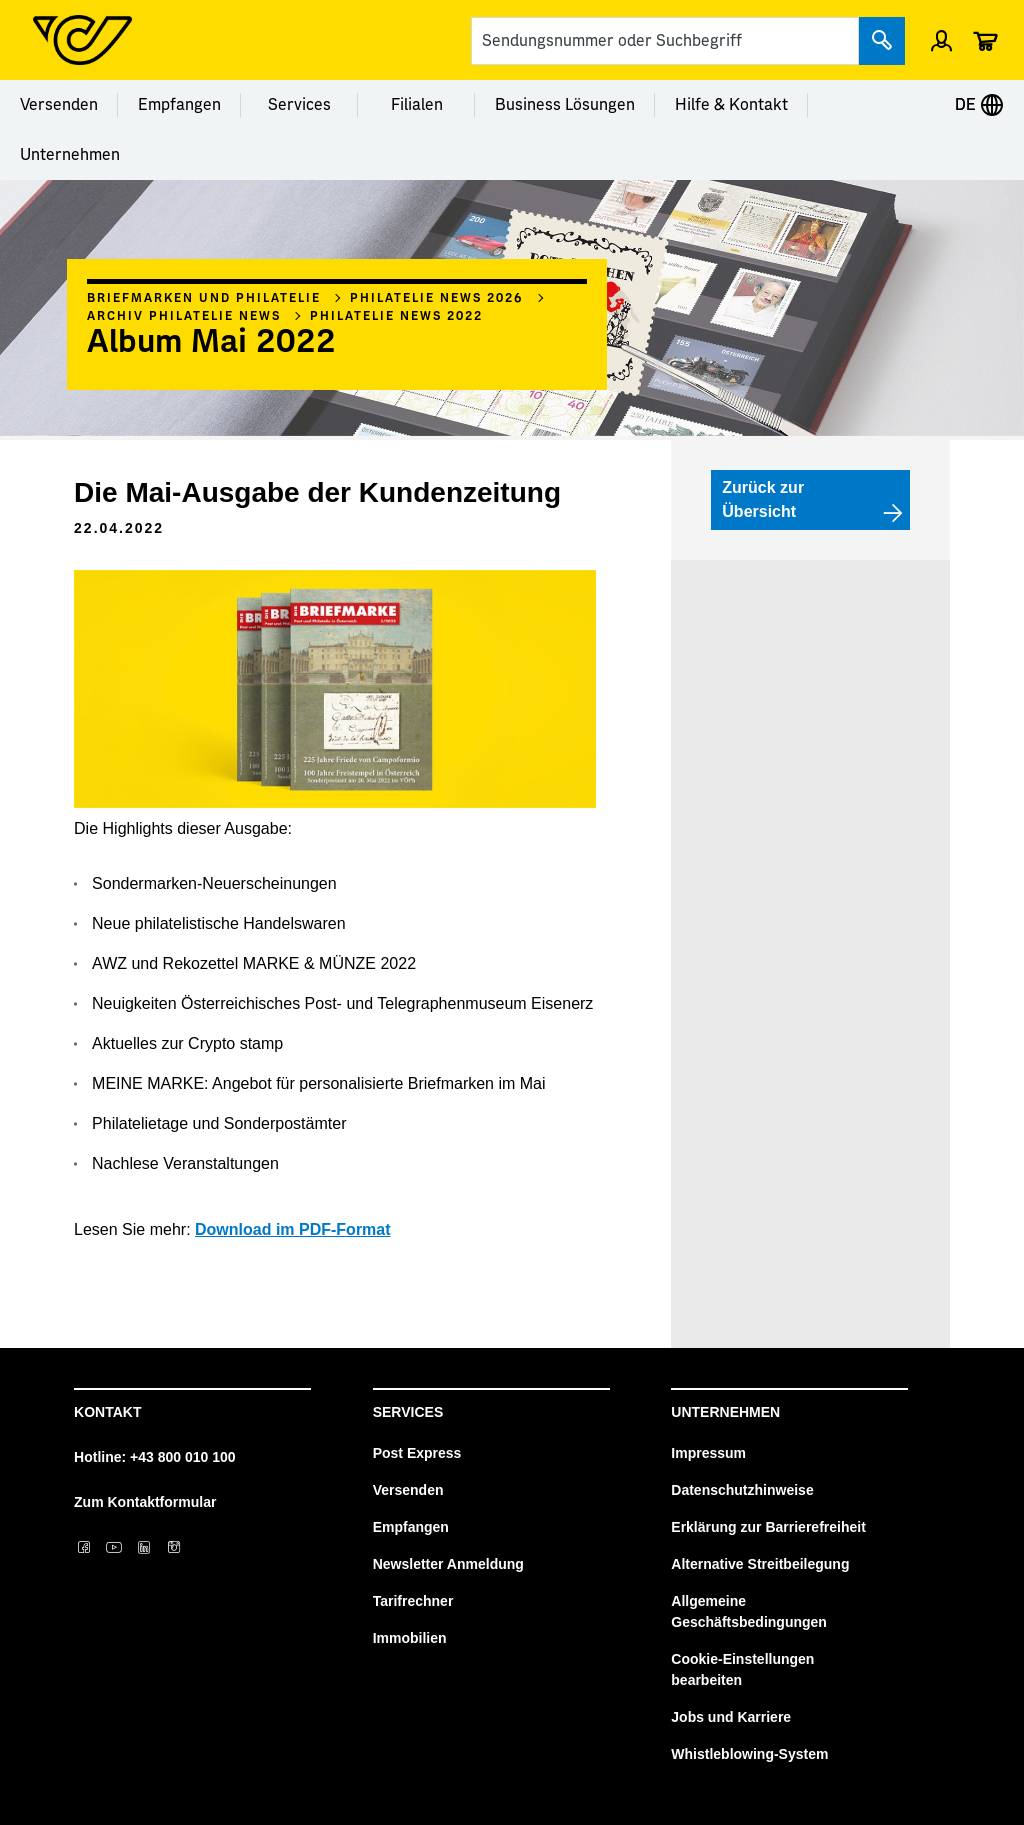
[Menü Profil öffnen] (941, 40)
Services (299, 105)
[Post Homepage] (82, 40)
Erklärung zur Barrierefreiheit (768, 1527)
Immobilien (410, 1638)
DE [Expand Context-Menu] (979, 105)
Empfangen (179, 105)
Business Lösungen (565, 105)
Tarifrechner (413, 1601)
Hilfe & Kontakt (731, 105)
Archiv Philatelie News (184, 316)
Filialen (417, 105)
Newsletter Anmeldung (448, 1564)
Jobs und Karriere (731, 1717)
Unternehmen (70, 155)
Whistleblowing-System (749, 1754)
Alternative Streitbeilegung (760, 1564)
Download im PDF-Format (293, 1229)
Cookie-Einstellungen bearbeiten (742, 1669)
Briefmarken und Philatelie (204, 298)
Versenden (59, 105)
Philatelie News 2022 (396, 316)
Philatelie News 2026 (436, 298)
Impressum (708, 1453)
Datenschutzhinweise (742, 1490)
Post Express (417, 1453)
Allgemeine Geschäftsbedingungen (749, 1611)
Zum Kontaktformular (145, 1502)
